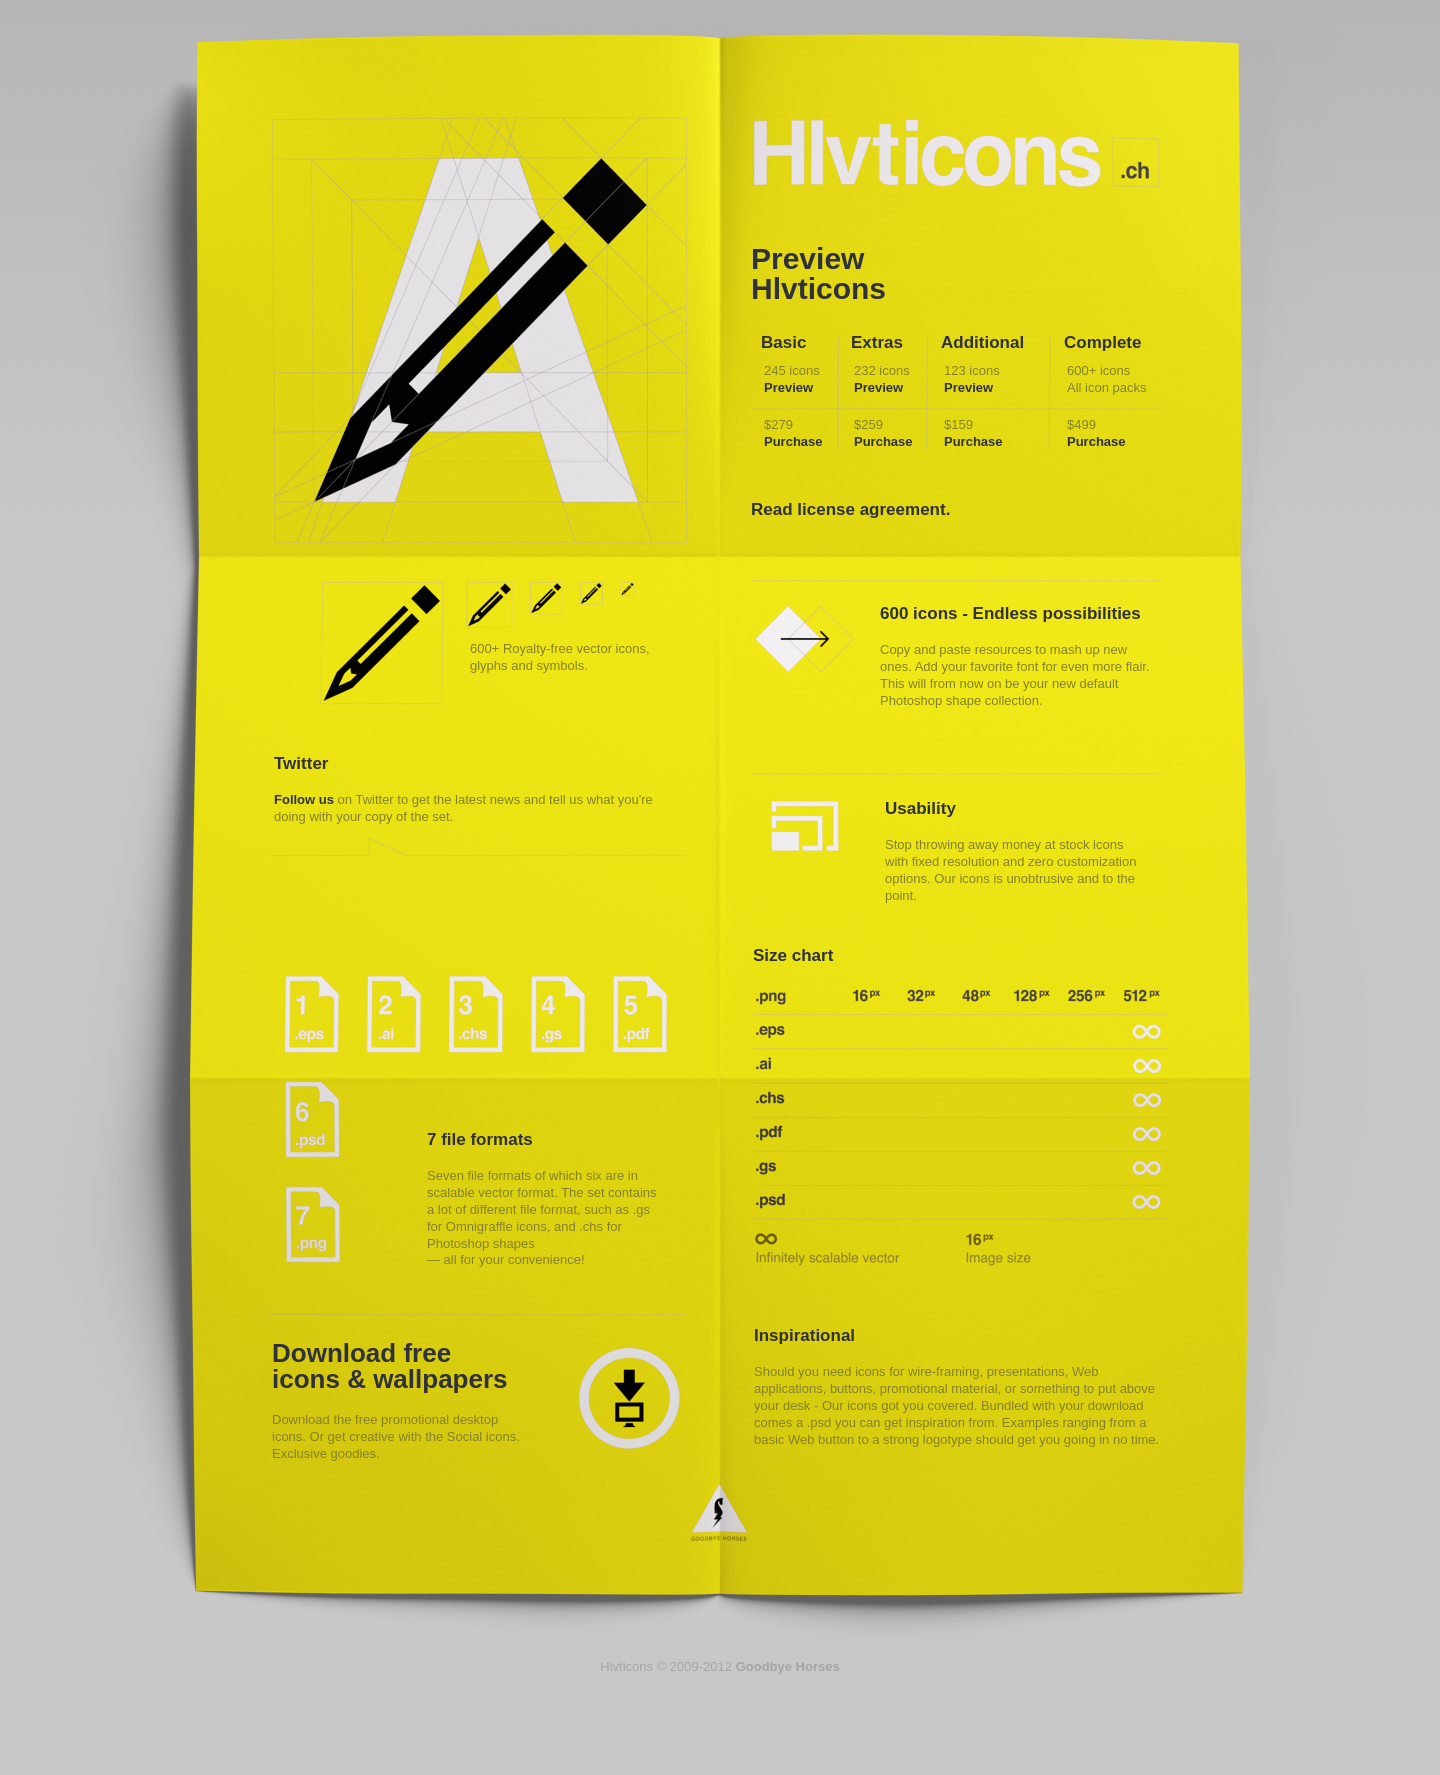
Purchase (793, 441)
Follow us (304, 799)
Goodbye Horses (719, 1513)
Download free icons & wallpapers (390, 1366)
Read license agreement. (850, 509)
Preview (788, 387)
